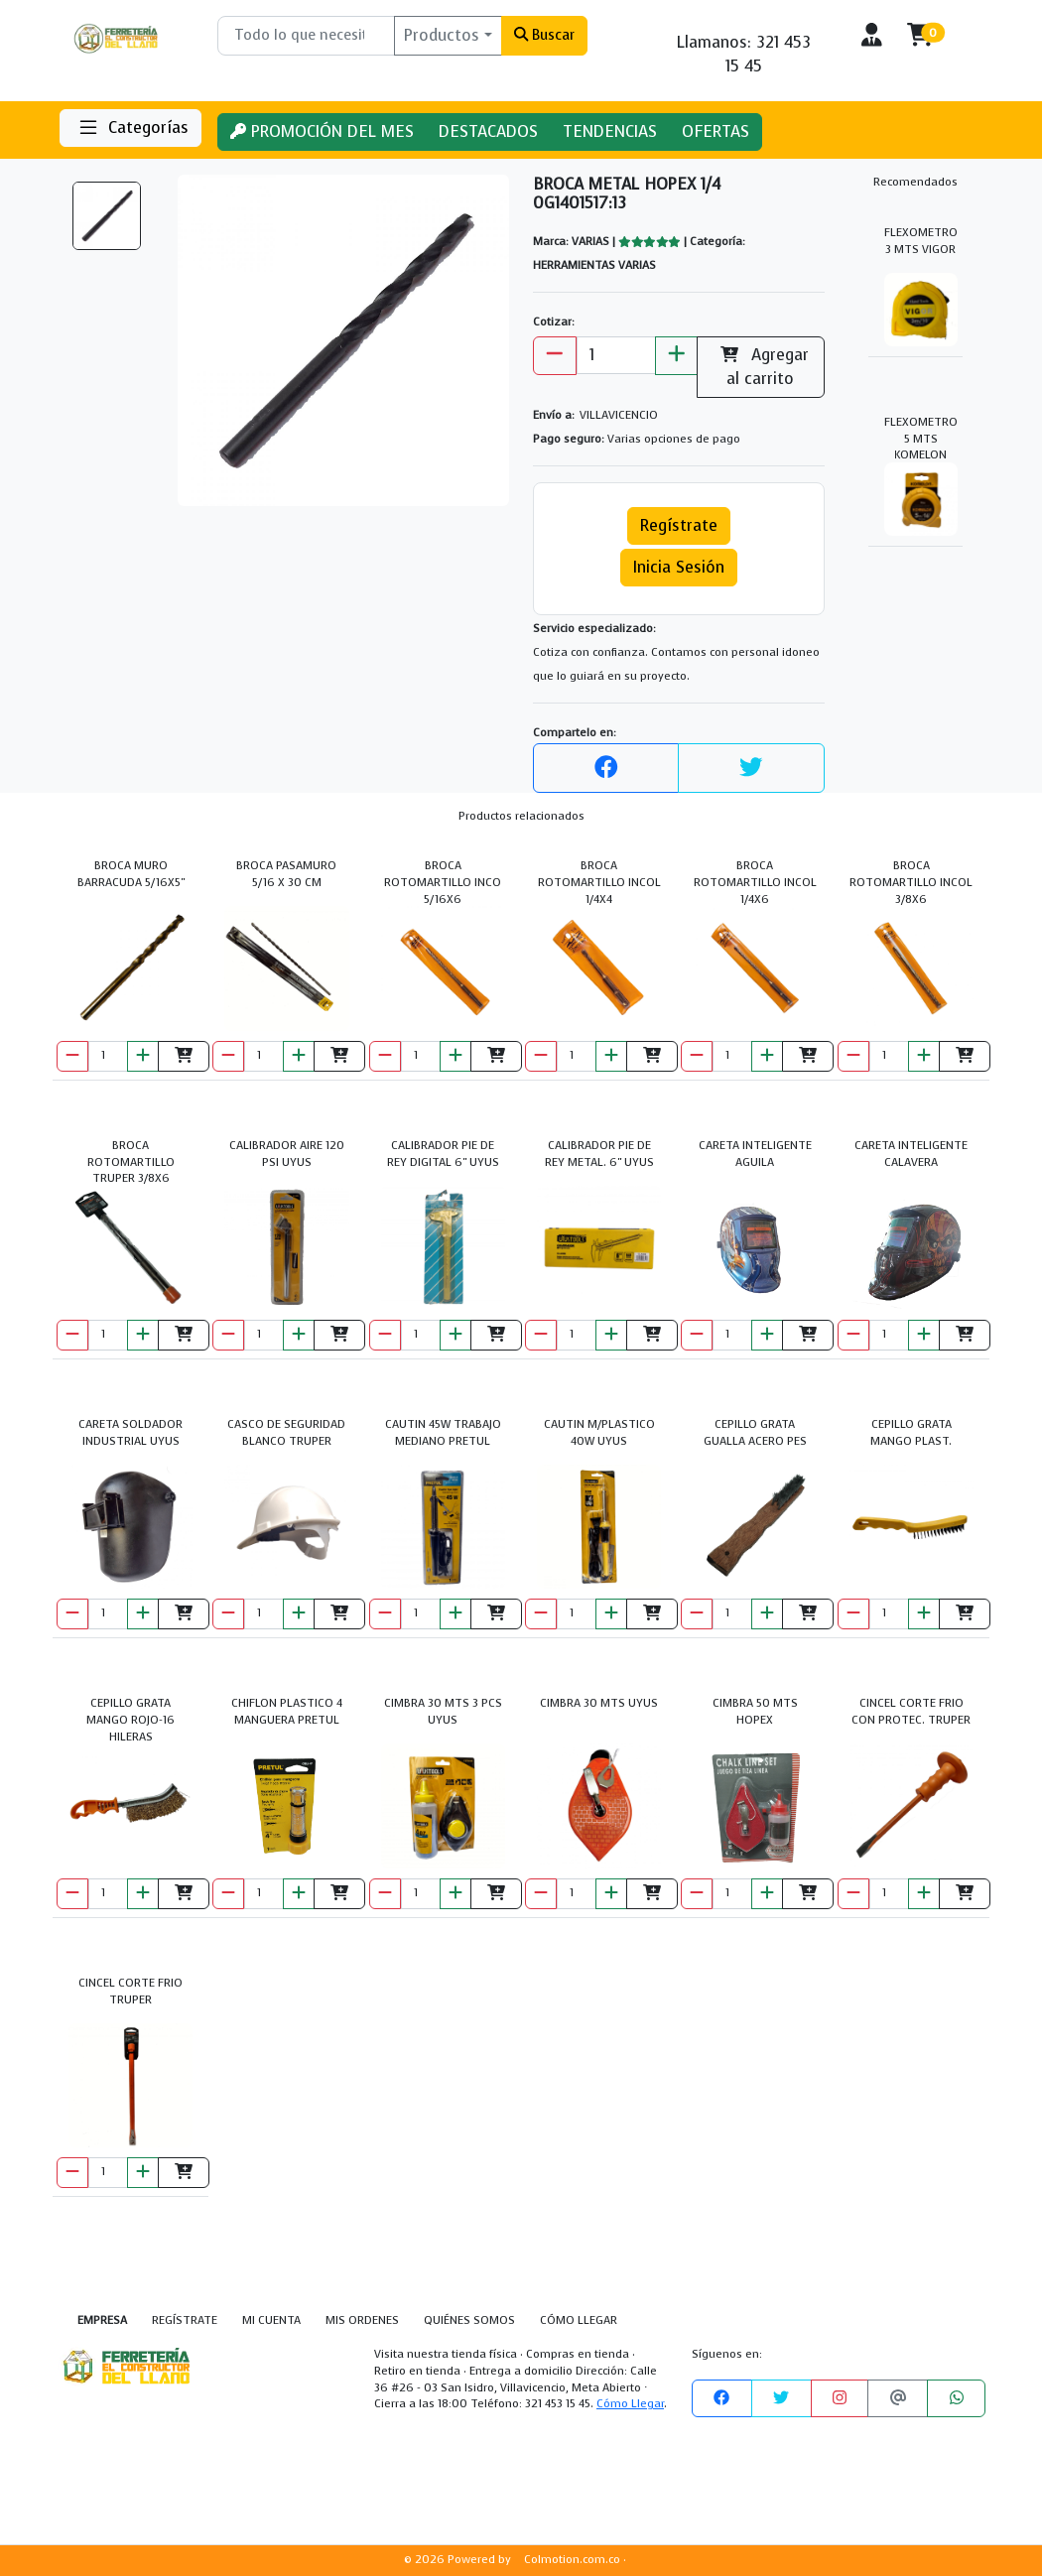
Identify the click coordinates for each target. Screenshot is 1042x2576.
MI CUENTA (271, 2320)
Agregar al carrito (761, 366)
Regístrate (678, 525)
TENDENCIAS (610, 131)
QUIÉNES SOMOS (469, 2320)
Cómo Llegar (630, 2403)
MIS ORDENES (362, 2320)
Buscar (544, 35)
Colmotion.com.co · (575, 2559)
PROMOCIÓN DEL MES (322, 131)
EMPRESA (102, 2320)
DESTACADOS (488, 131)
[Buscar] (306, 36)
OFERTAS (715, 131)
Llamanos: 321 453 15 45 (744, 54)
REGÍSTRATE (184, 2320)
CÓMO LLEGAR (578, 2320)
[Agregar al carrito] (183, 1056)
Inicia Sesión (678, 567)
